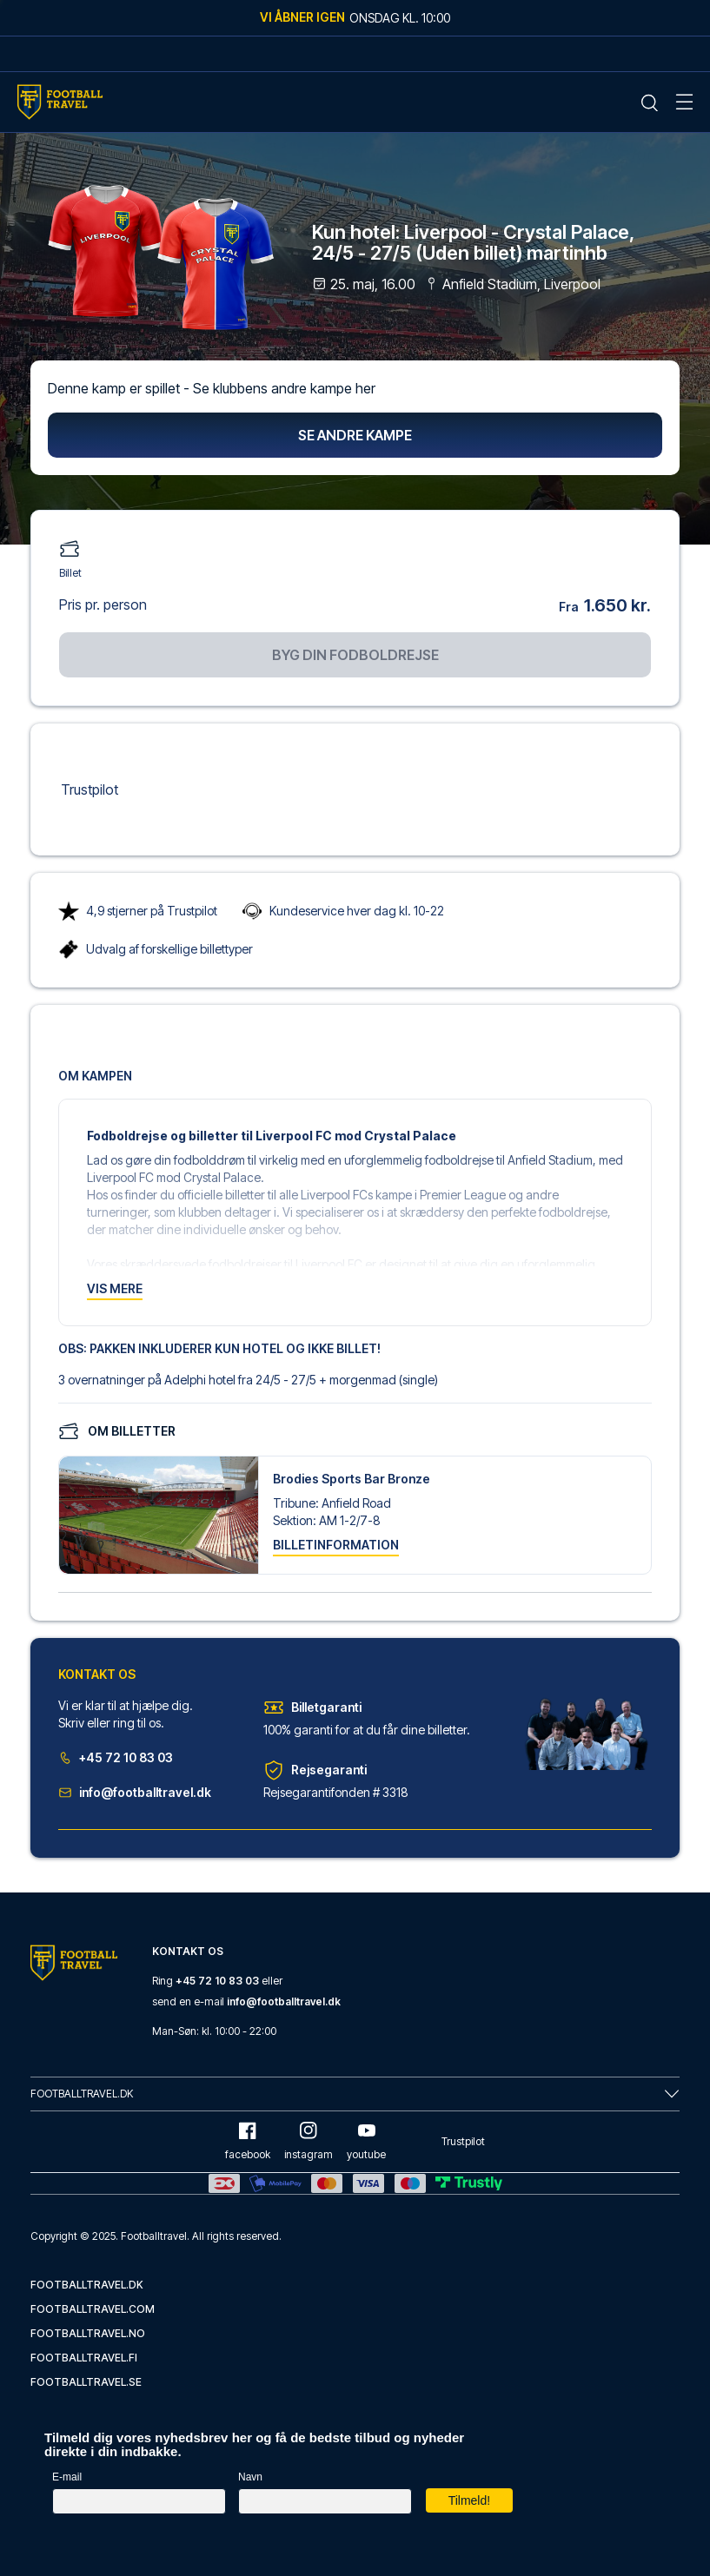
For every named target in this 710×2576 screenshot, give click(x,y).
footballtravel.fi (83, 2357)
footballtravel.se (86, 2381)
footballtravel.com (92, 2308)
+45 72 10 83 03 (115, 1757)
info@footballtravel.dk (134, 1792)
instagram (308, 2141)
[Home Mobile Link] (60, 102)
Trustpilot (89, 789)
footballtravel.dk (86, 2284)
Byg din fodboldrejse (355, 655)
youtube (366, 2141)
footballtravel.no (87, 2333)
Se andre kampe (355, 435)
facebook (247, 2141)
